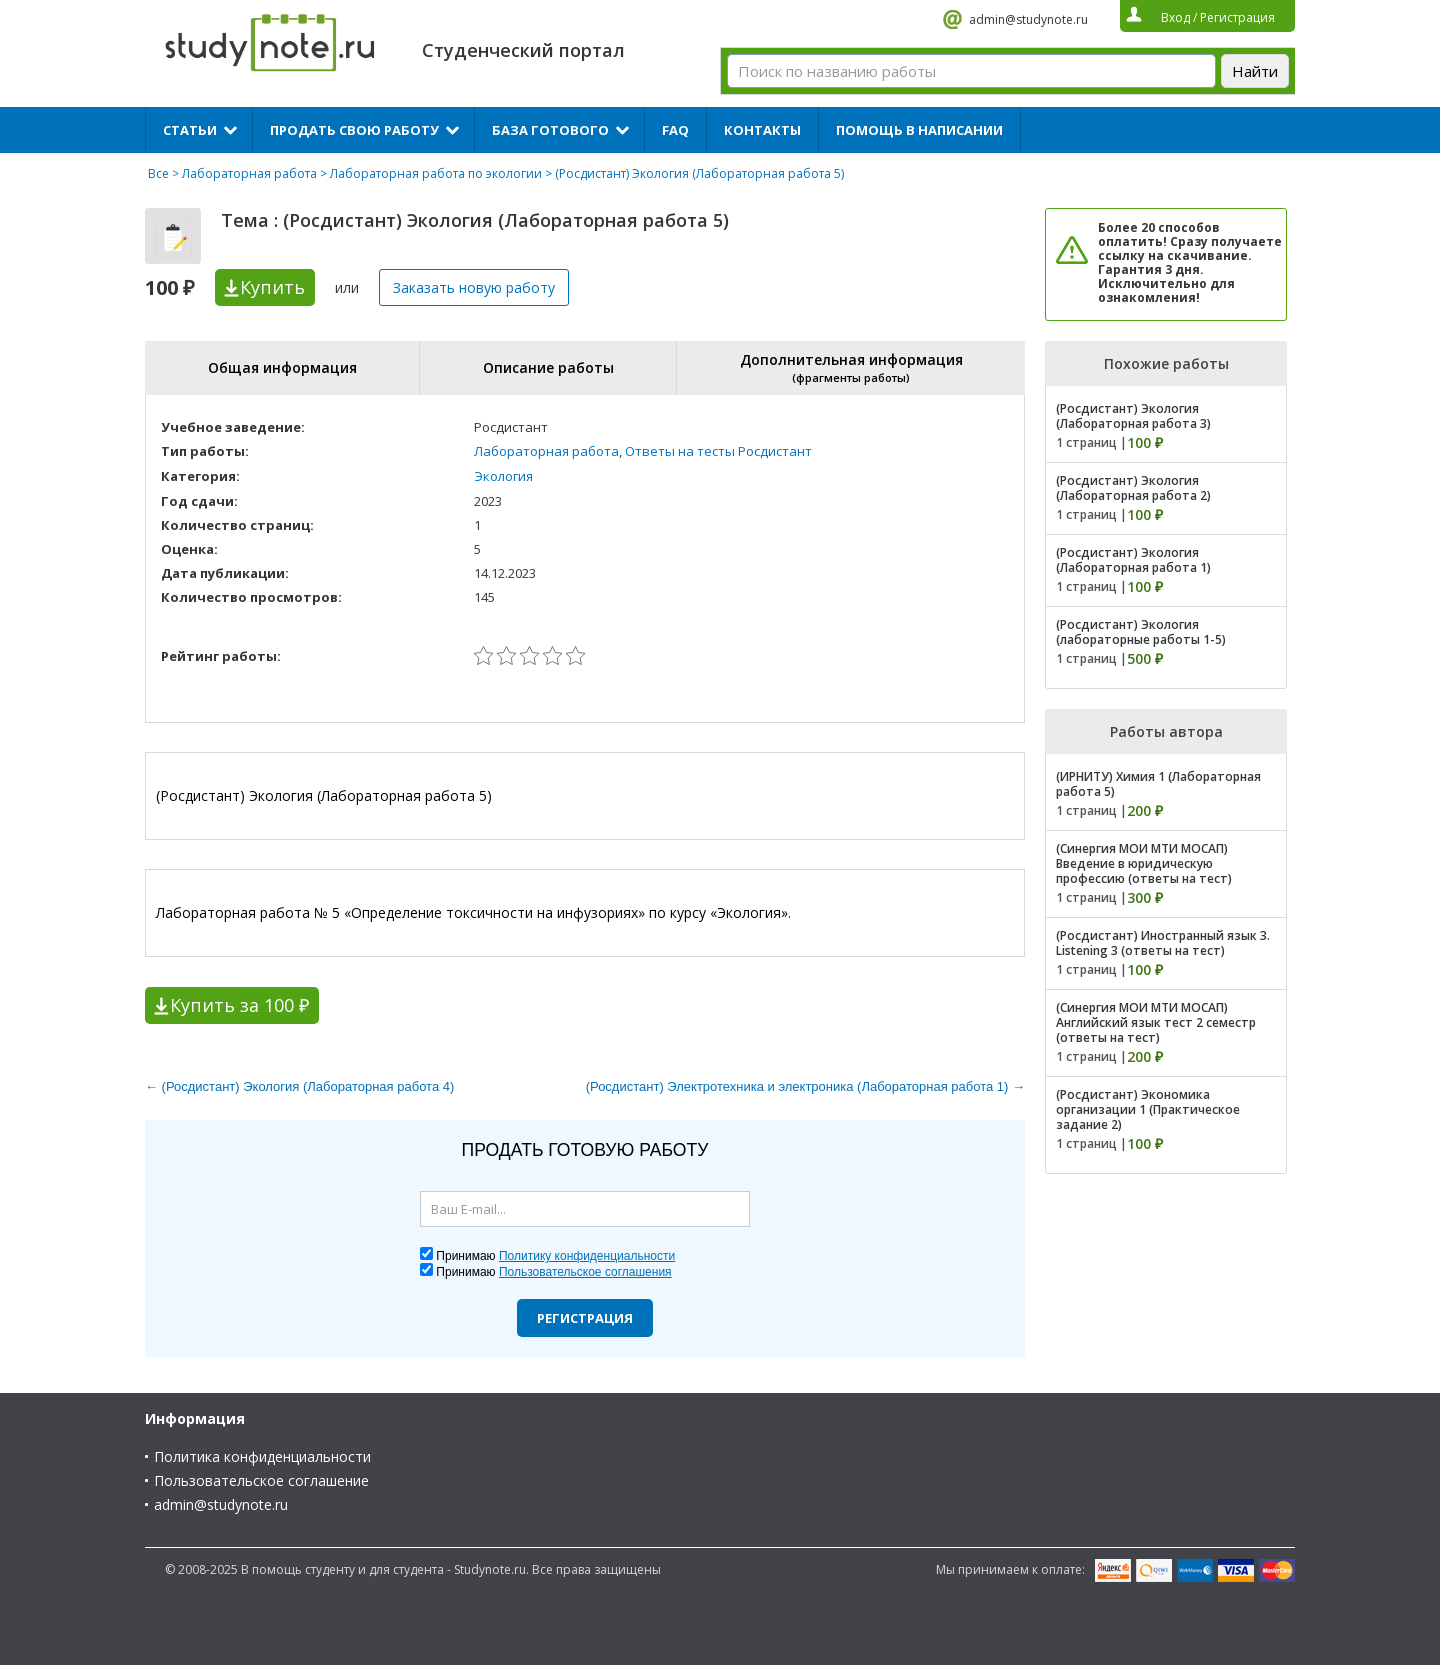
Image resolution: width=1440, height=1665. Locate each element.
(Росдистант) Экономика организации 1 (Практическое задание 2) (1148, 1109)
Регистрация (585, 1318)
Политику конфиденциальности (587, 1256)
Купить (272, 287)
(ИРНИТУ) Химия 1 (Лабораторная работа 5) (1158, 784)
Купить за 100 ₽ (239, 1005)
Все (158, 173)
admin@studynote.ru (1028, 19)
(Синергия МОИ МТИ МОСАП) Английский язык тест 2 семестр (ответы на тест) (1156, 1022)
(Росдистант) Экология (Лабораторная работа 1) (1133, 560)
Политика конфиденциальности (262, 1456)
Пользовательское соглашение (261, 1480)
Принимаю (555, 1256)
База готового (550, 130)
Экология (503, 476)
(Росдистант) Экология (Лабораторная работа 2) (1133, 488)
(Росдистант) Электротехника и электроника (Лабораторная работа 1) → (805, 1086)
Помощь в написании (919, 130)
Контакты (762, 130)
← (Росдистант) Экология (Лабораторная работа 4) (299, 1086)
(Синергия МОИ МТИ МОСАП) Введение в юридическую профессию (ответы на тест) (1144, 863)
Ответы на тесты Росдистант (718, 451)
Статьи (190, 130)
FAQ (675, 130)
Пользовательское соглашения (585, 1272)
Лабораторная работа (249, 173)
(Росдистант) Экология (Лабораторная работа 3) (1133, 416)
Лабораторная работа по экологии (436, 173)
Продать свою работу (354, 130)
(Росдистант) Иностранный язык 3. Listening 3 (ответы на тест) (1163, 943)
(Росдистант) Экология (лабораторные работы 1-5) (1141, 632)
